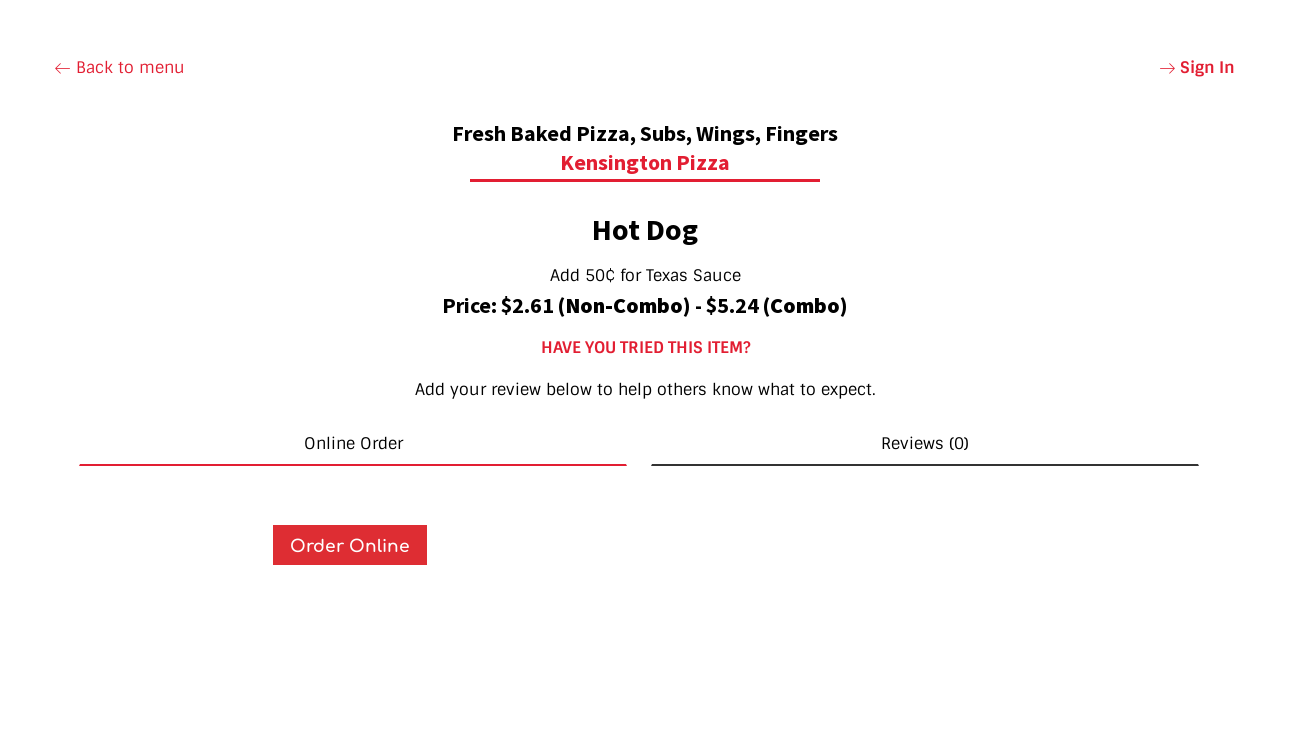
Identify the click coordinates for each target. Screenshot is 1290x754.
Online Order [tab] (353, 443)
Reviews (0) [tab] (925, 443)
